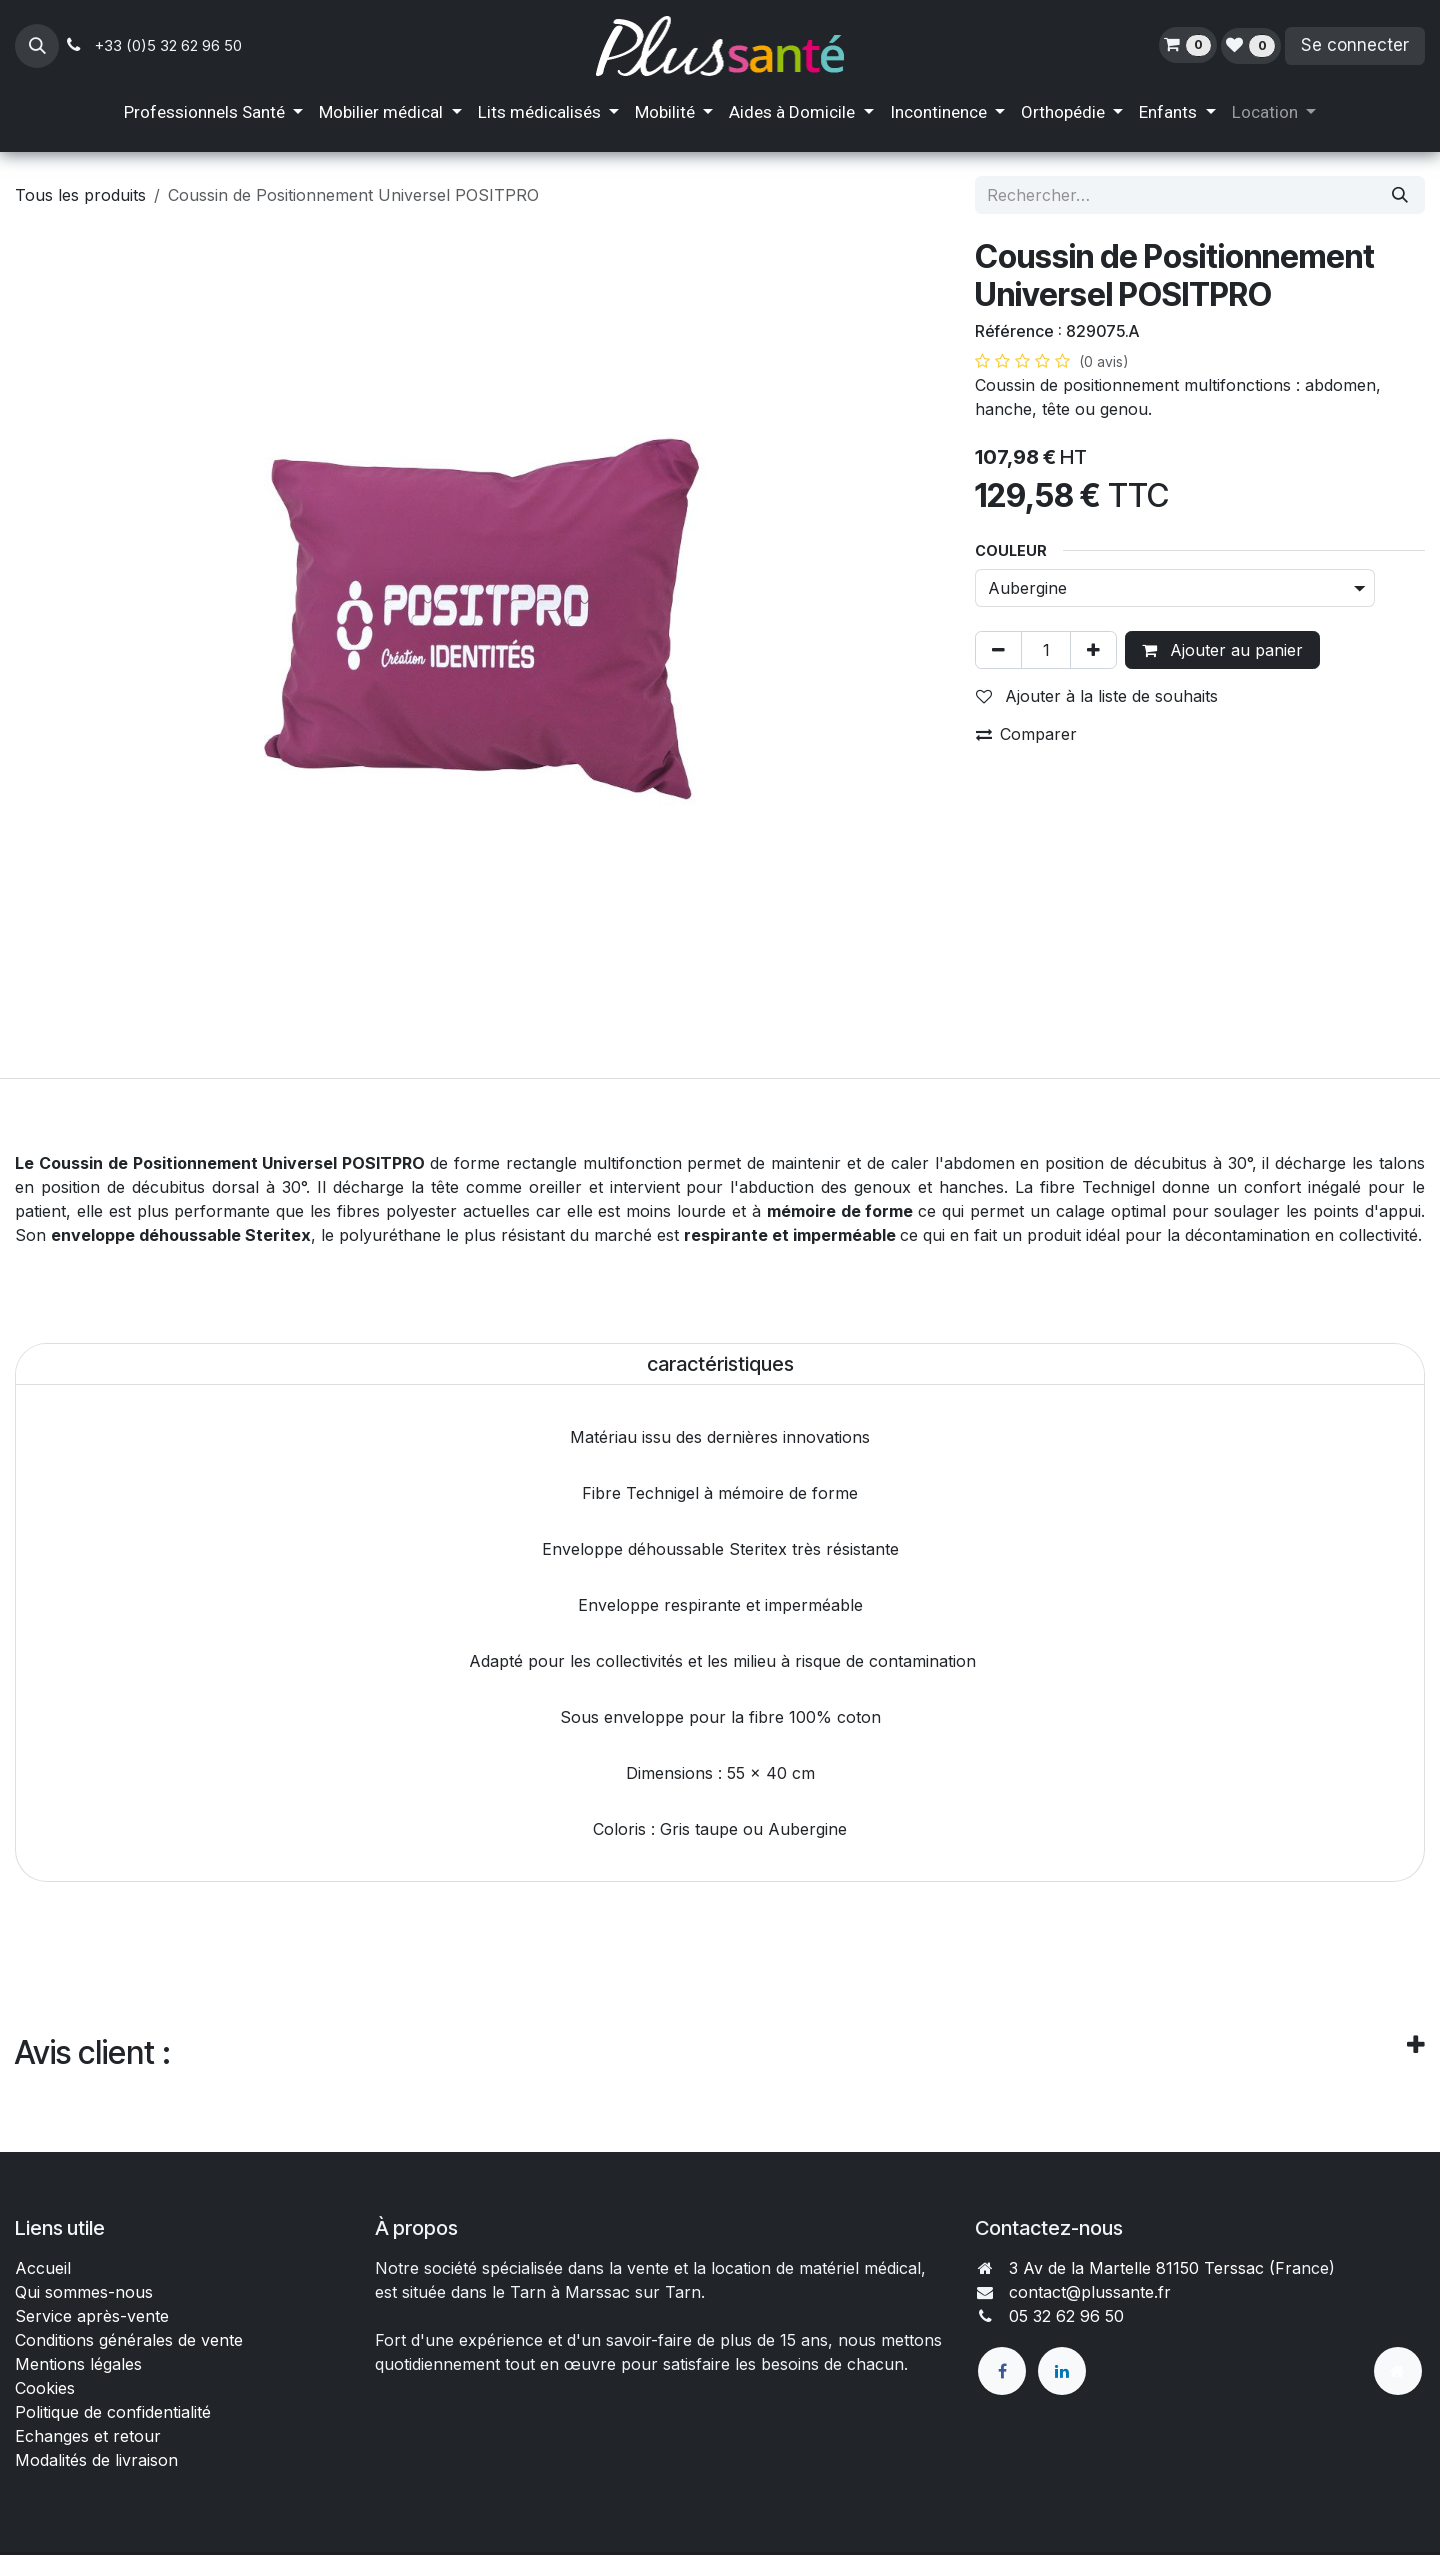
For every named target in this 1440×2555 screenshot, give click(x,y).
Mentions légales (78, 2364)
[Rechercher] (1400, 195)
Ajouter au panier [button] (1222, 650)
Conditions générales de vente (131, 2340)
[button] (37, 46)
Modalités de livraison (96, 2460)
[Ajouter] (1093, 650)
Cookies (45, 2388)
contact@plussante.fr (1090, 2292)
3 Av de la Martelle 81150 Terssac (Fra (1155, 2268)
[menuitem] (213, 113)
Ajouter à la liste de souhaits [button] (1097, 696)
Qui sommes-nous (84, 2292)
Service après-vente (92, 2316)
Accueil (43, 2268)
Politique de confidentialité (113, 2412)
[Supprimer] (998, 650)
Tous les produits (80, 195)
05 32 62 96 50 (1066, 2316)
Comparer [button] (1026, 734)
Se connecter (1355, 45)
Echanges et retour (88, 2436)
